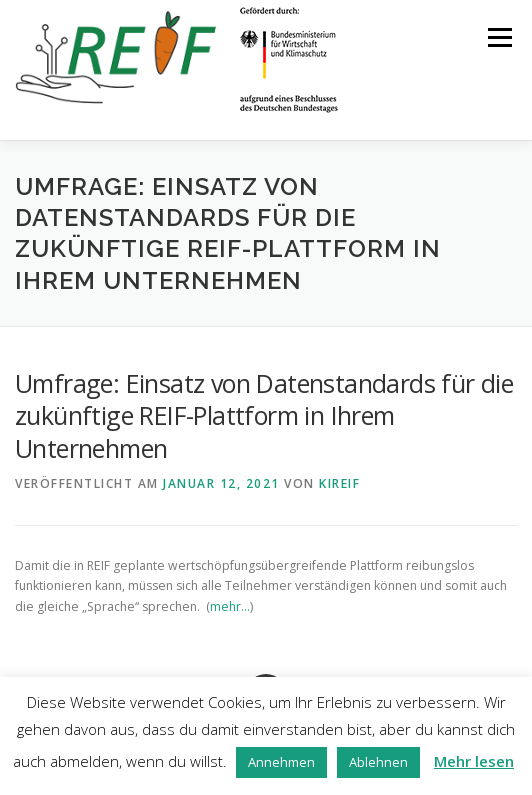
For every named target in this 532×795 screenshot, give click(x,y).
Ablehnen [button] (378, 762)
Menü (498, 37)
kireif (339, 483)
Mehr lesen (474, 761)
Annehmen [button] (281, 762)
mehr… (230, 606)
